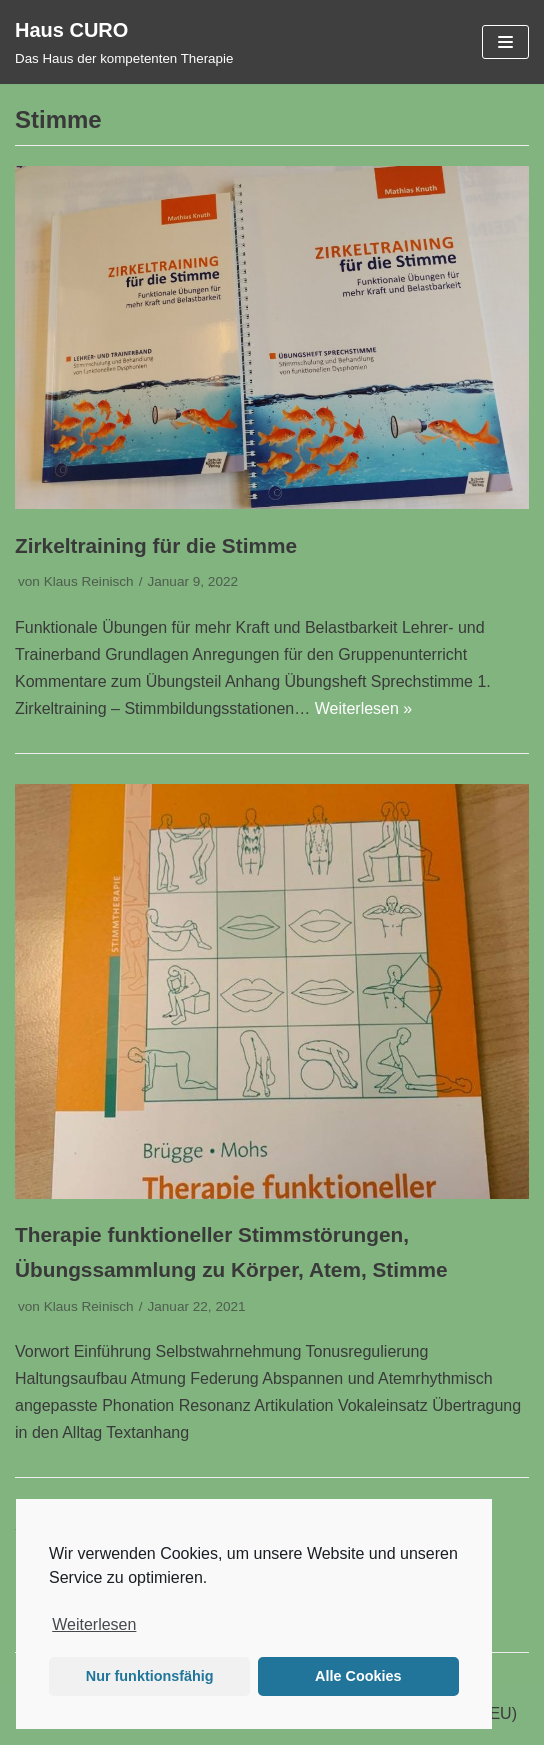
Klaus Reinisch (89, 581)
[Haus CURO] (124, 42)
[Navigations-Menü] (505, 42)
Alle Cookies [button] (358, 1676)
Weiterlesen (94, 1624)
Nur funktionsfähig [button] (150, 1676)
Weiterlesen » (364, 708)
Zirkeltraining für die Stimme (156, 545)
